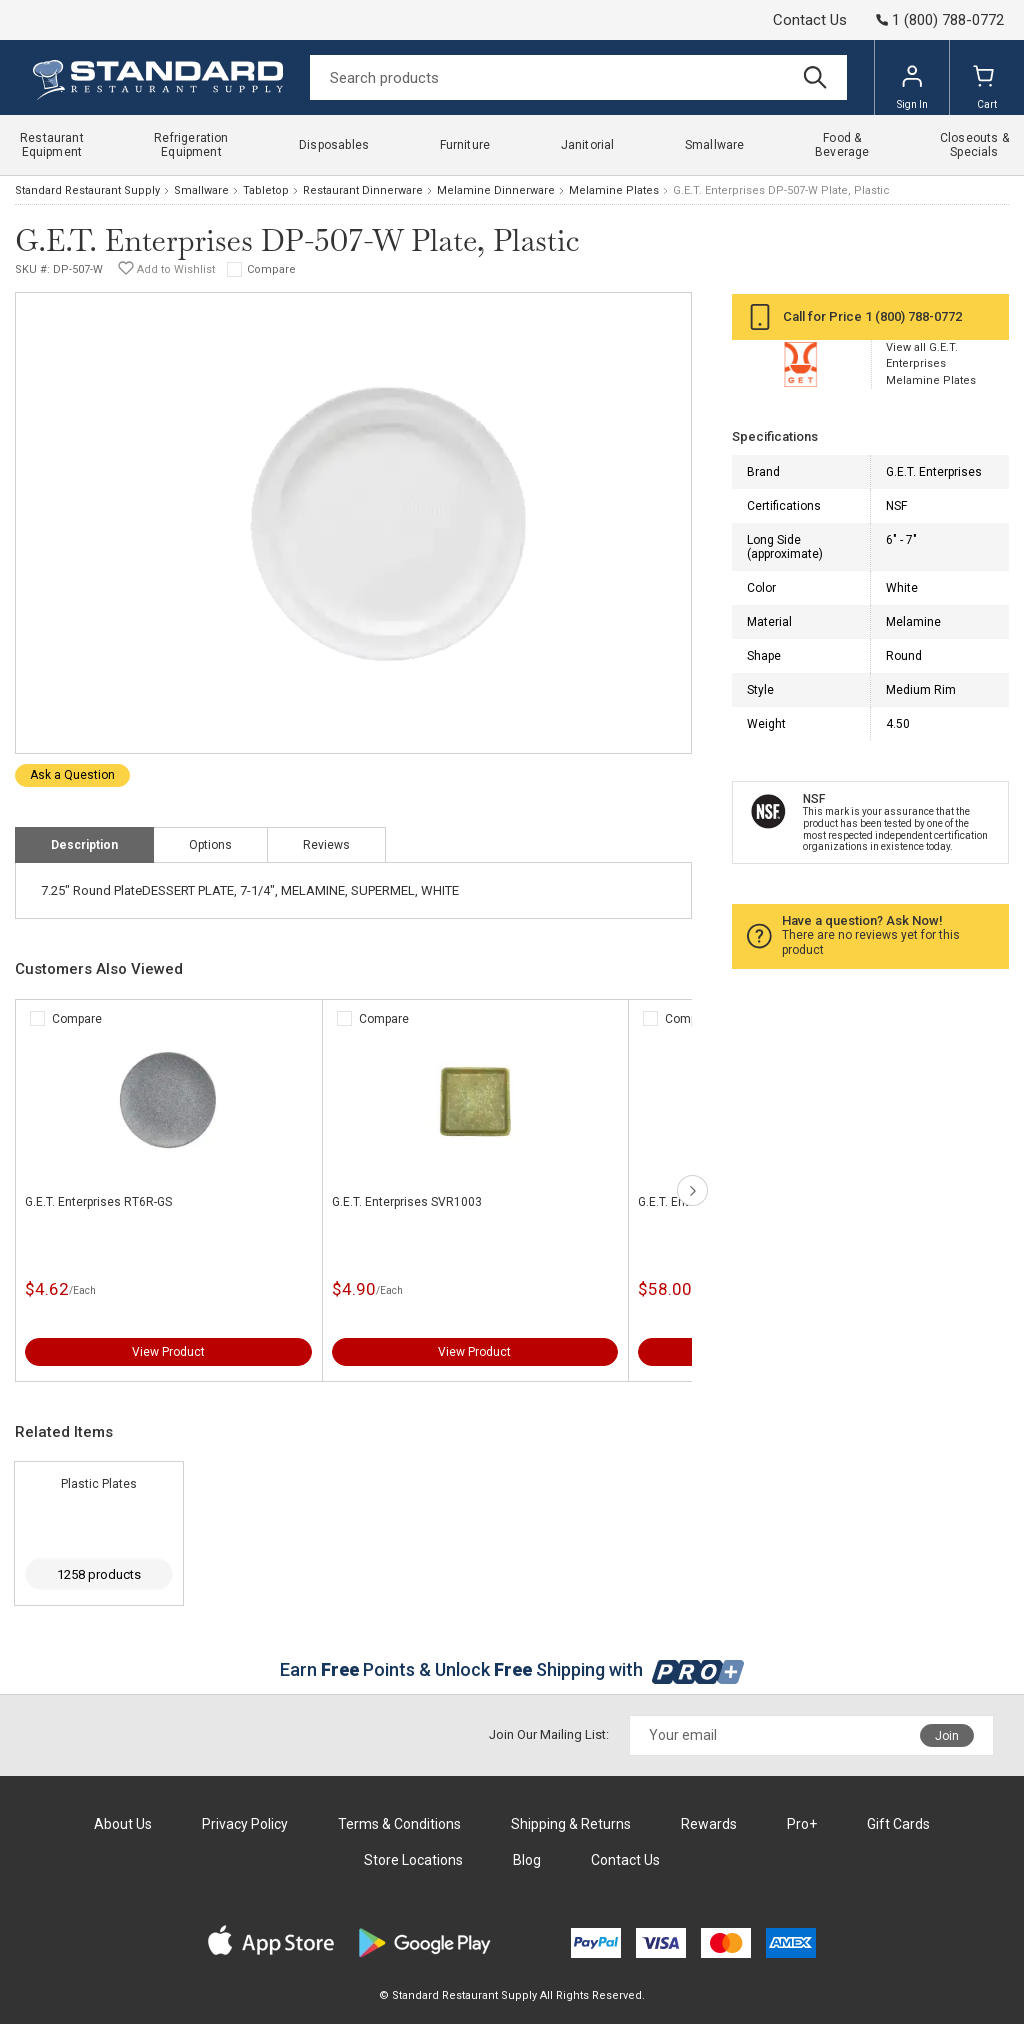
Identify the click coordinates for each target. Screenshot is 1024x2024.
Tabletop (266, 190)
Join (947, 1736)
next (692, 1190)
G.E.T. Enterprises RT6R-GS (98, 1202)
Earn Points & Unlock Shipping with (512, 1669)
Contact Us (810, 20)
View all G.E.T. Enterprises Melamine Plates (931, 364)
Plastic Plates (99, 1484)
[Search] (578, 77)
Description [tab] (84, 845)
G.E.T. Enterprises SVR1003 (407, 1202)
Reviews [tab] (326, 845)
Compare (271, 269)
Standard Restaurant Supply (87, 190)
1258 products (99, 1574)
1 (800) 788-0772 (913, 316)
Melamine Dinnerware (496, 190)
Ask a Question (72, 775)
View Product (168, 1352)
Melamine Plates (614, 190)
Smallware (201, 190)
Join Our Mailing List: (549, 1734)
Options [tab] (210, 845)
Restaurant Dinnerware (363, 190)
